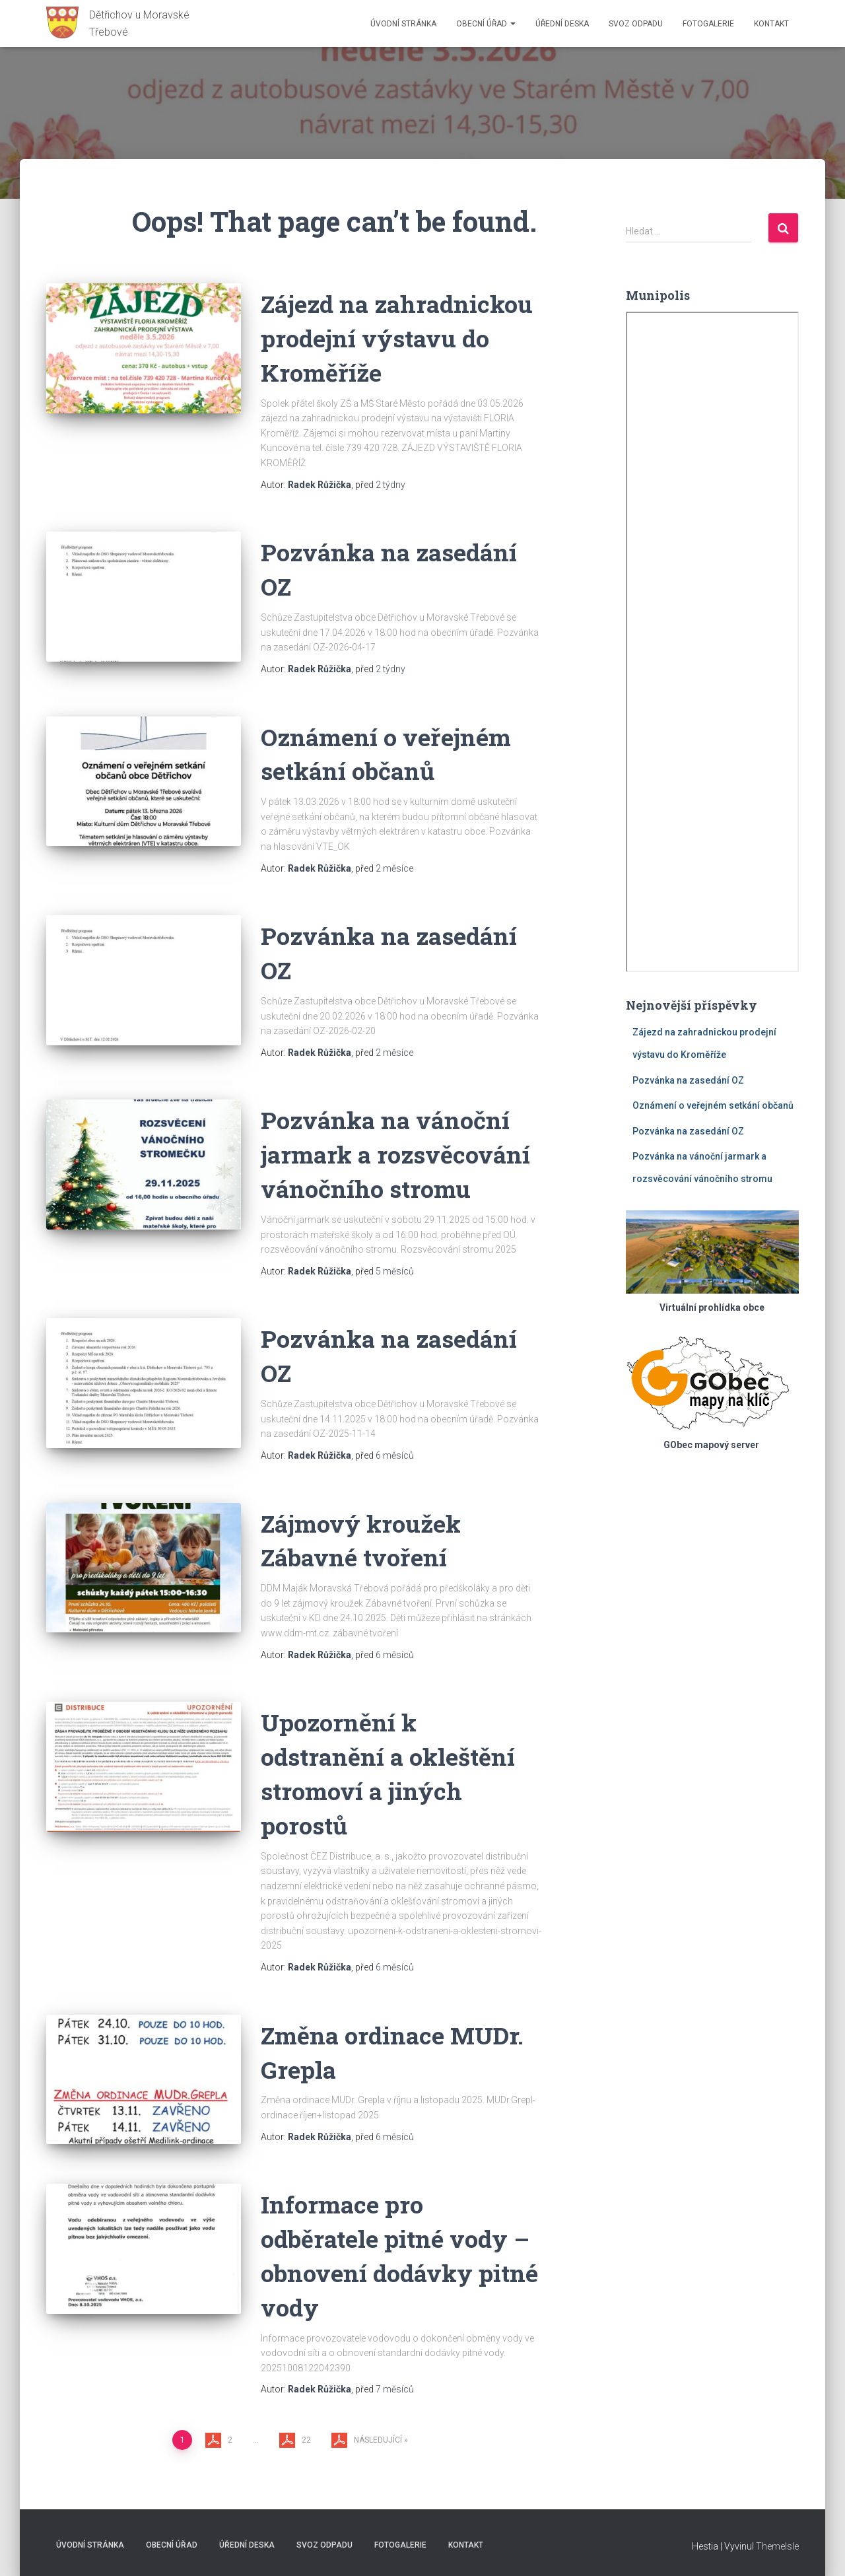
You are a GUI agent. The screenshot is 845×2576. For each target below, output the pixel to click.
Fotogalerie (708, 23)
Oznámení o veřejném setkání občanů (713, 1105)
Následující (378, 2440)
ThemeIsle (777, 2546)
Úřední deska (562, 23)
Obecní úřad (486, 23)
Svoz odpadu (636, 23)
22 (306, 2440)
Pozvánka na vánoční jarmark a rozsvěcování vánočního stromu (399, 1153)
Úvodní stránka (403, 23)
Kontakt (771, 23)
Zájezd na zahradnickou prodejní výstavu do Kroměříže (401, 337)
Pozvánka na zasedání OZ (688, 1080)
